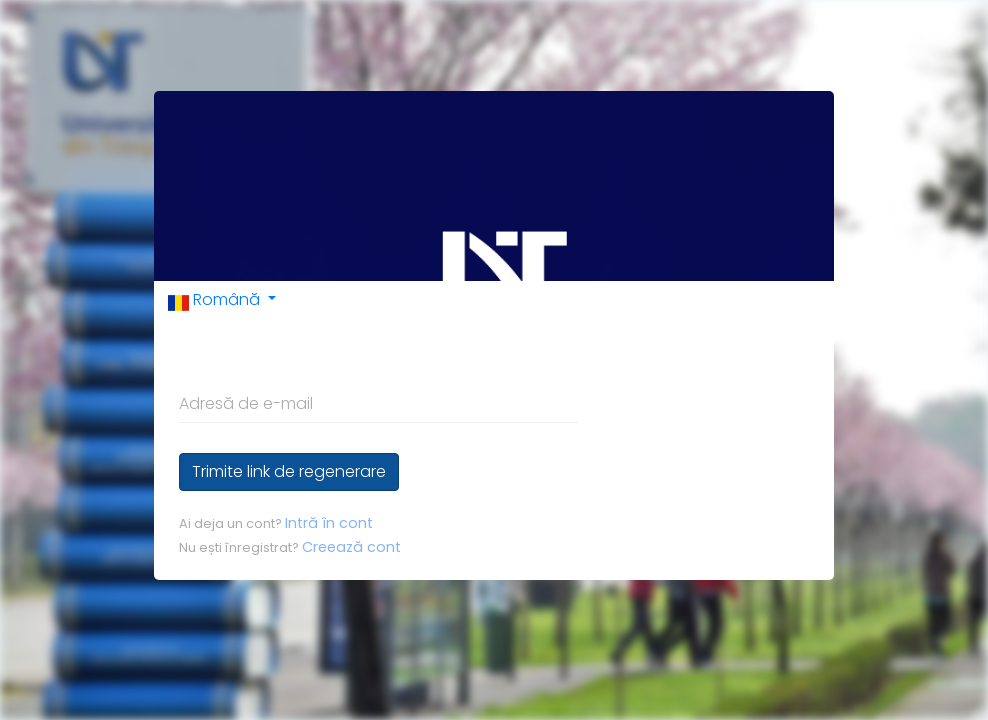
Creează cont (351, 547)
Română (216, 299)
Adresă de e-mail (246, 403)
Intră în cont (329, 523)
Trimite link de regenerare (289, 471)
